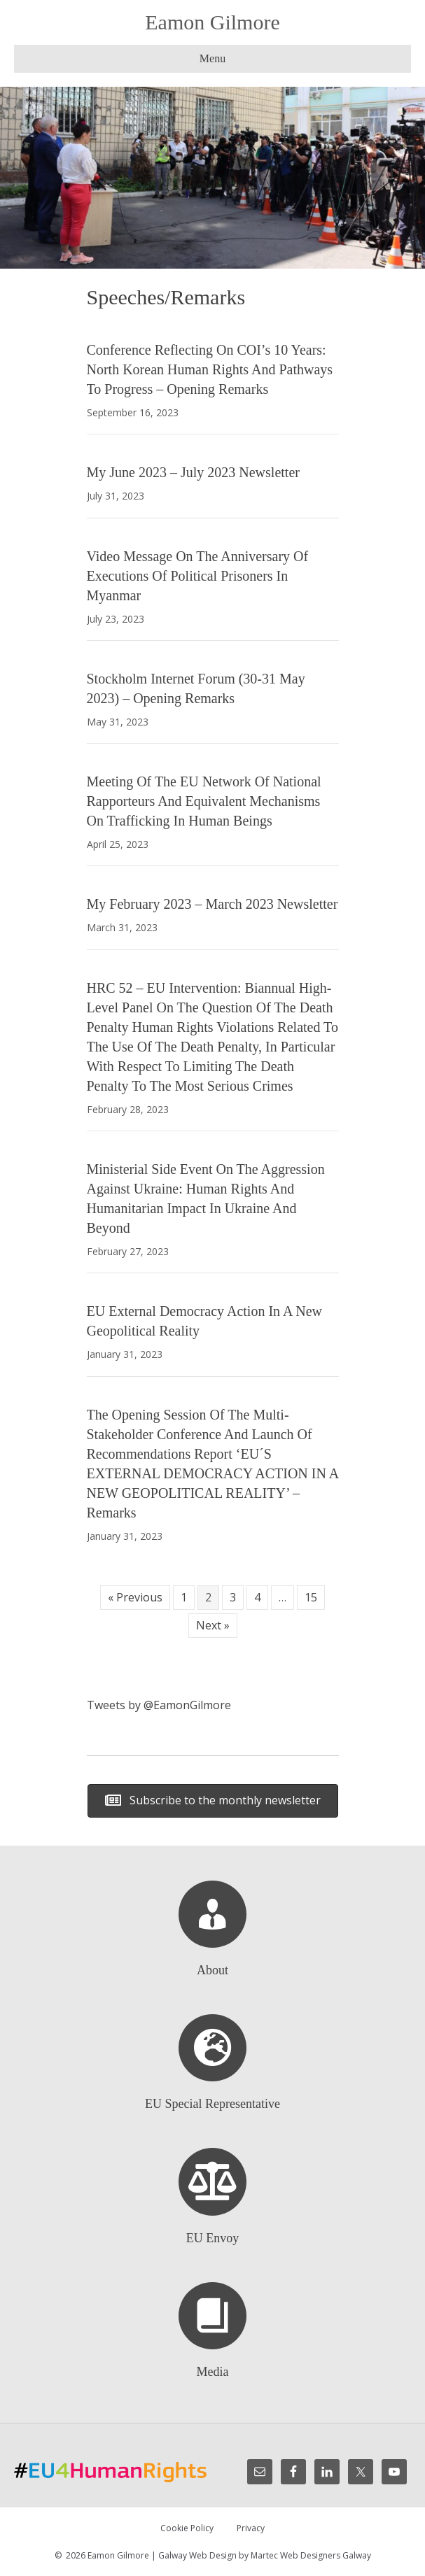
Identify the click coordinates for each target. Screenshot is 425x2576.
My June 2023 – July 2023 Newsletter (193, 472)
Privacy (251, 2528)
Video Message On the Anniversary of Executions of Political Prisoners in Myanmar (198, 576)
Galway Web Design (197, 2555)
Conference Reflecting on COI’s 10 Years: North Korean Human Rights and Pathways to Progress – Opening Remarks (210, 369)
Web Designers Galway (325, 2555)
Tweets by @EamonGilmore (159, 1705)
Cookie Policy (187, 2528)
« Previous (135, 1597)
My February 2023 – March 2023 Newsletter (212, 904)
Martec (264, 2555)
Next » (213, 1625)
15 (311, 1597)
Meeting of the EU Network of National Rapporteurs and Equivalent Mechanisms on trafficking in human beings (204, 801)
